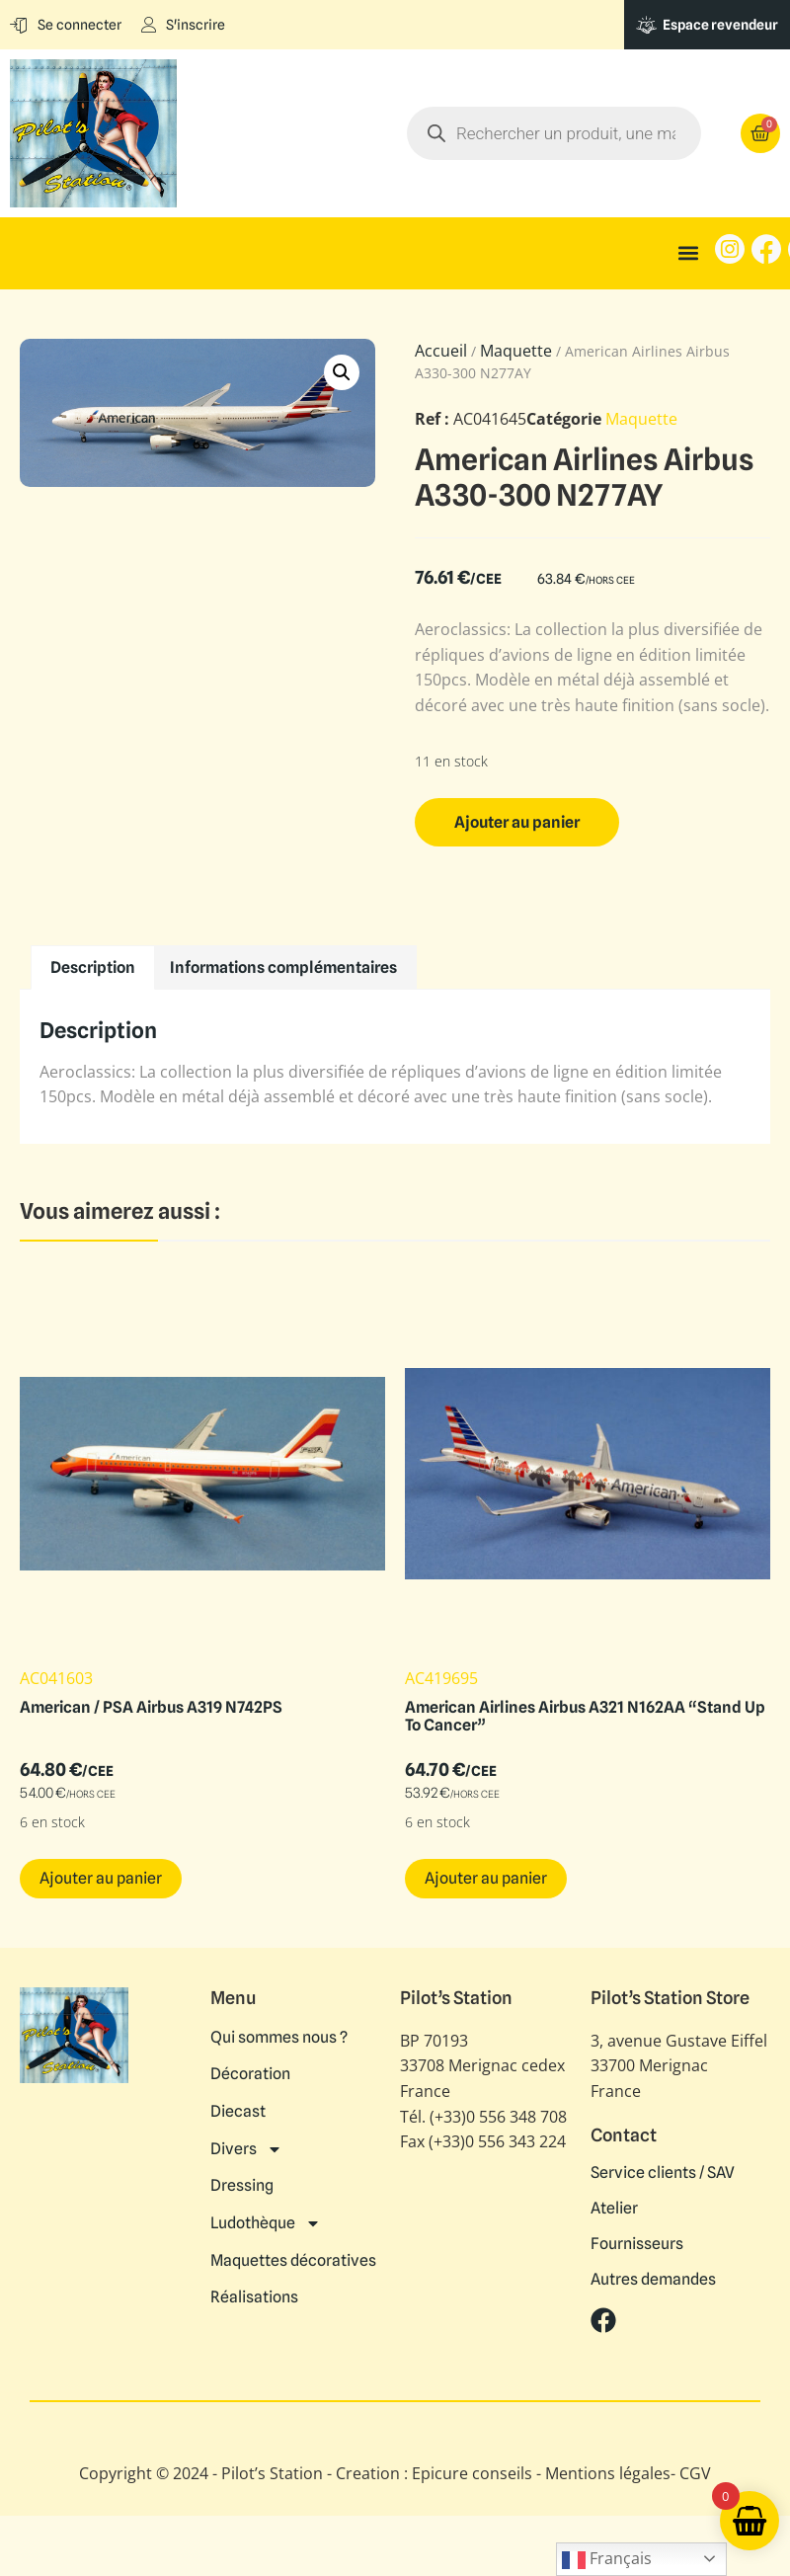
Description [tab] (92, 967)
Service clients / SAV (663, 2173)
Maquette (516, 351)
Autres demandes (653, 2280)
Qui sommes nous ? (279, 2037)
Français (607, 2559)
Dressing (242, 2179)
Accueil (441, 351)
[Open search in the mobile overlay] (554, 133)
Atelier (614, 2208)
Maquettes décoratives (293, 2250)
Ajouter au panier (517, 822)
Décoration (250, 2072)
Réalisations (254, 2286)
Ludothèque (265, 2214)
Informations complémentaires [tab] (283, 967)
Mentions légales (608, 2473)
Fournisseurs (637, 2244)
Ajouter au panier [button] (101, 1878)
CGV (695, 2473)
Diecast (238, 2108)
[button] (688, 253)
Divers (246, 2143)
